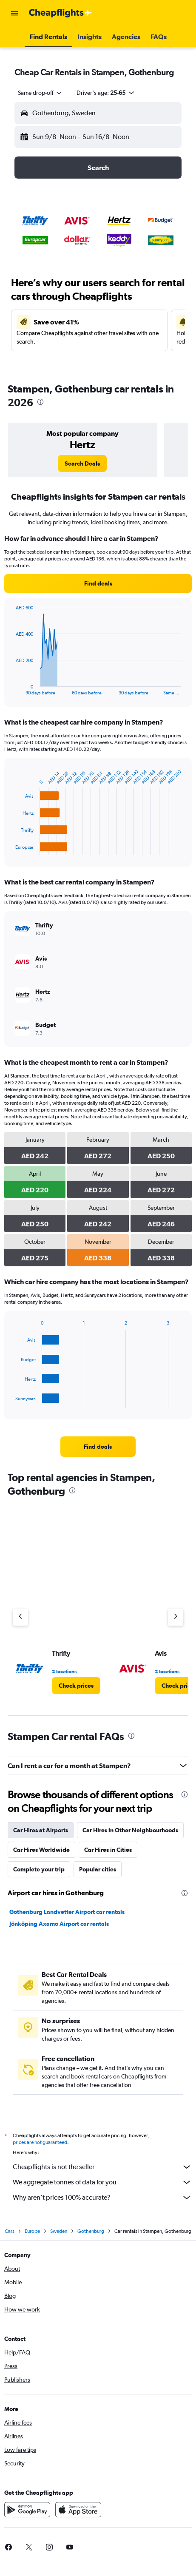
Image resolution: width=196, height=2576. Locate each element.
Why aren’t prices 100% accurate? (102, 2197)
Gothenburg (90, 2231)
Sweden (58, 2231)
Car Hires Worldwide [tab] (41, 1849)
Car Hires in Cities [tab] (108, 1849)
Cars (9, 2231)
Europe (32, 2231)
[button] (14, 13)
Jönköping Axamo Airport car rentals (59, 1923)
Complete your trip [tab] (39, 1869)
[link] (82, 463)
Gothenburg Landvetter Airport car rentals (67, 1911)
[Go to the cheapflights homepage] (60, 13)
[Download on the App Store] (78, 2509)
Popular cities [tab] (97, 1869)
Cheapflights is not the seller (102, 2167)
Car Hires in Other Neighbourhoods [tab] (130, 1830)
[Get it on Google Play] (27, 2509)
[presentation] (40, 402)
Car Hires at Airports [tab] (40, 1830)
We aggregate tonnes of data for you (102, 2182)
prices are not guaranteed (40, 2142)
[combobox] (40, 92)
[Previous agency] (20, 1617)
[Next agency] (175, 1617)
